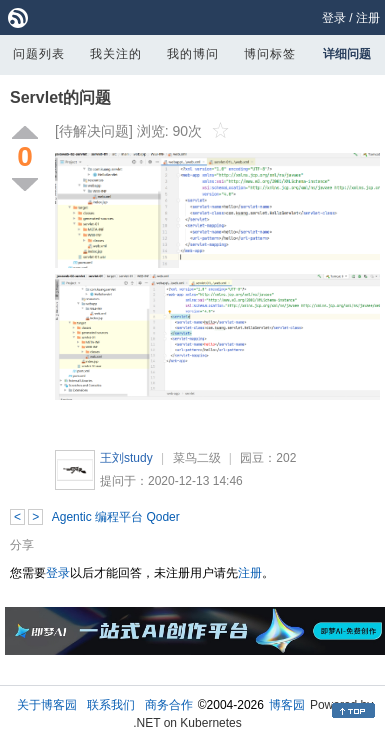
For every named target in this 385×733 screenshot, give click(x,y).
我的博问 (193, 54)
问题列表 (39, 54)
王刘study (126, 458)
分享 (22, 545)
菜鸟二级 (197, 458)
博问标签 (270, 54)
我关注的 (116, 54)
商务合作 (169, 705)
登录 (334, 18)
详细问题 (347, 54)
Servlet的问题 (60, 97)
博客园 (287, 705)
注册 (368, 18)
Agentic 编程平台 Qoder (116, 517)
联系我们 (111, 705)
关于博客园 (47, 705)
